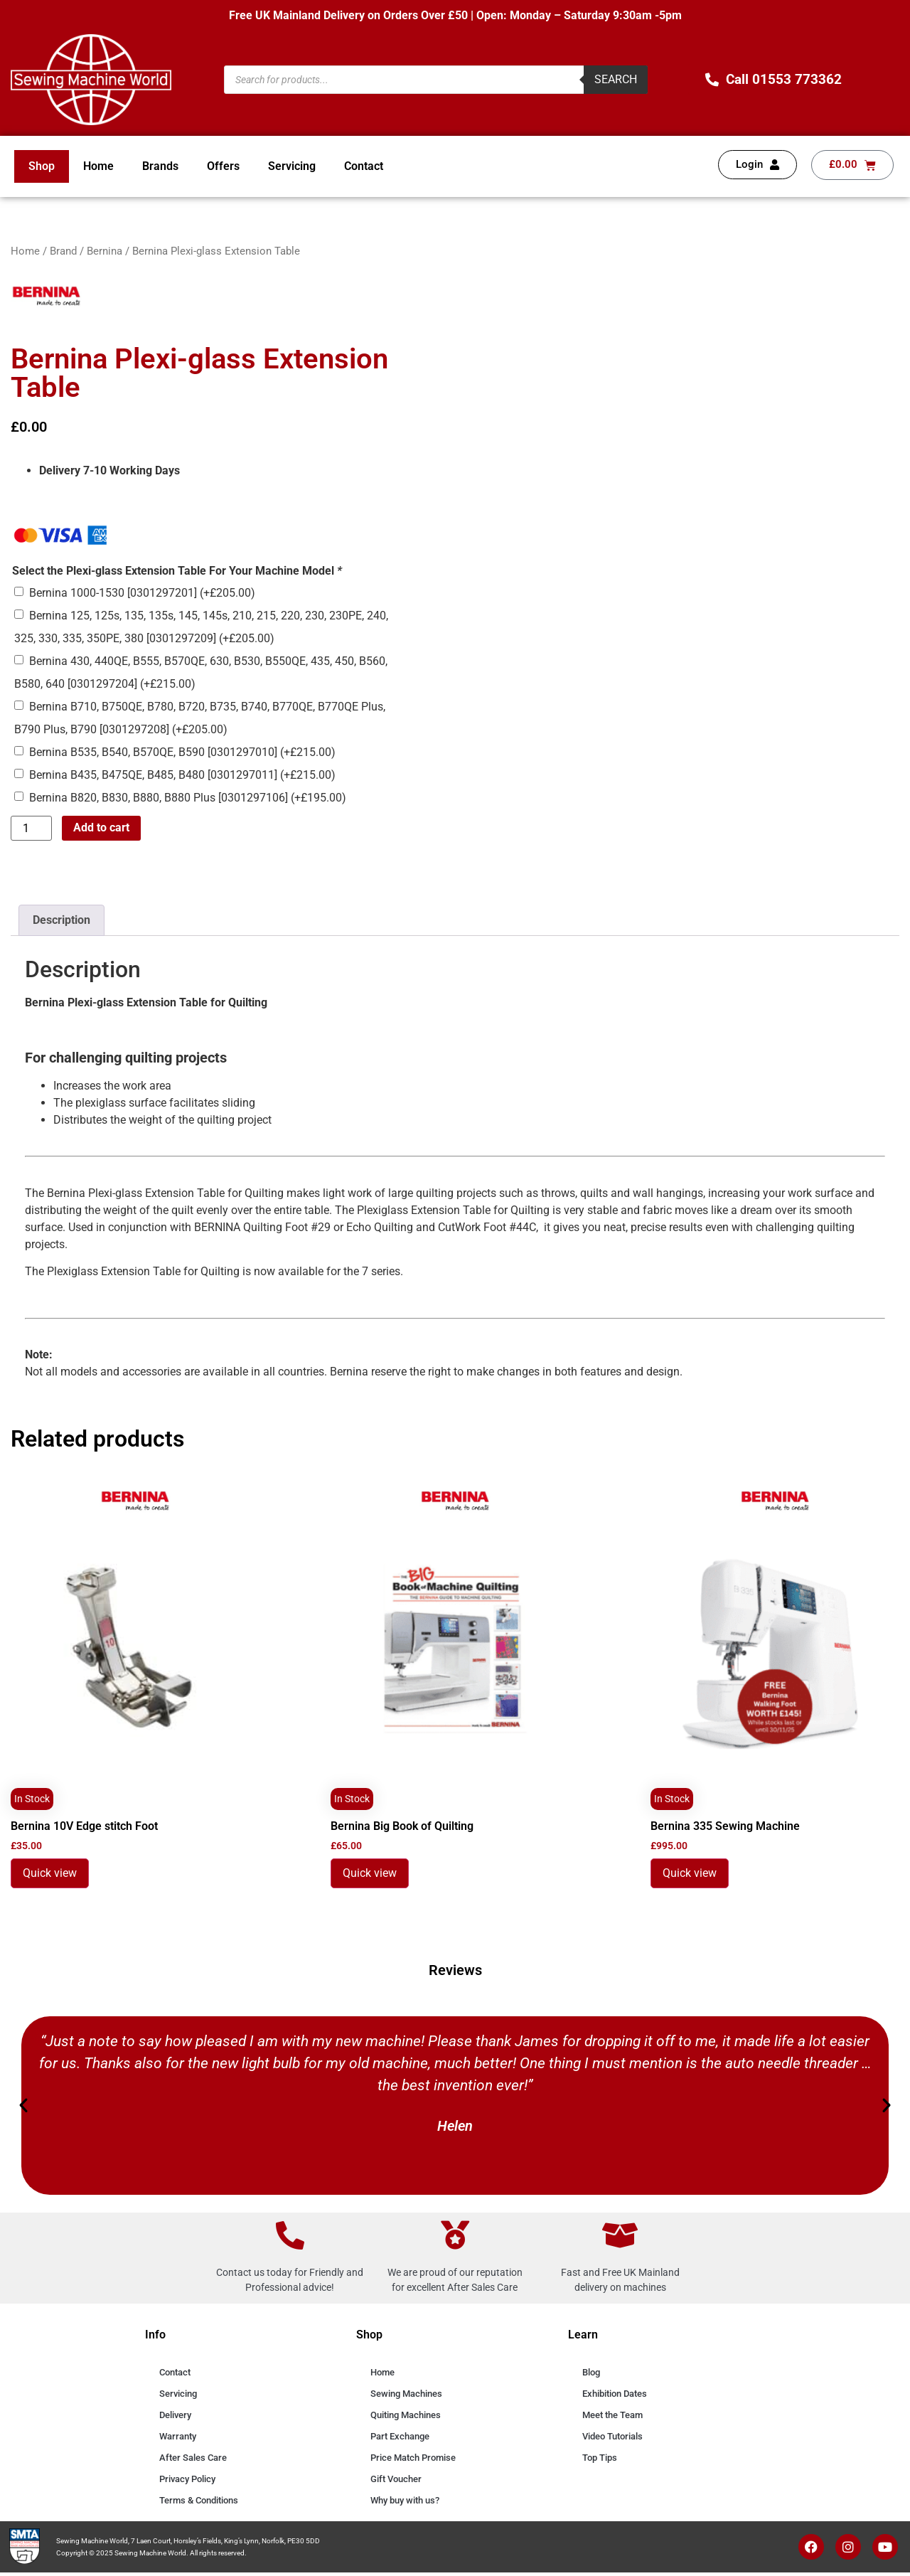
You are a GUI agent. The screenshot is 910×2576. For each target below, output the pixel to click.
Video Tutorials (612, 2436)
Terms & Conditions (198, 2500)
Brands (160, 166)
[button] (23, 2105)
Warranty (177, 2436)
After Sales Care (193, 2457)
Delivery (175, 2415)
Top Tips (599, 2457)
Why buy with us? (404, 2500)
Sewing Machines (406, 2393)
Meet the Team (612, 2415)
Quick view (50, 1873)
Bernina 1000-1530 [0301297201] (142, 593)
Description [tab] (61, 920)
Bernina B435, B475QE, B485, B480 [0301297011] (182, 775)
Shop (41, 166)
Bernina (104, 251)
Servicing (292, 166)
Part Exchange (399, 2436)
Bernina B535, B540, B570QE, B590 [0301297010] (182, 752)
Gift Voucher (396, 2479)
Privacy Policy (187, 2479)
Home (98, 166)
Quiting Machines (405, 2415)
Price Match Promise (413, 2457)
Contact (363, 166)
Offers (223, 166)
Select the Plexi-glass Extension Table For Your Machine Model (177, 571)
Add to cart (101, 827)
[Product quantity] (31, 828)
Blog (591, 2372)
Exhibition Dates (614, 2393)
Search (615, 79)
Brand (63, 251)
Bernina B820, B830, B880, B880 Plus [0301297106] (187, 797)
